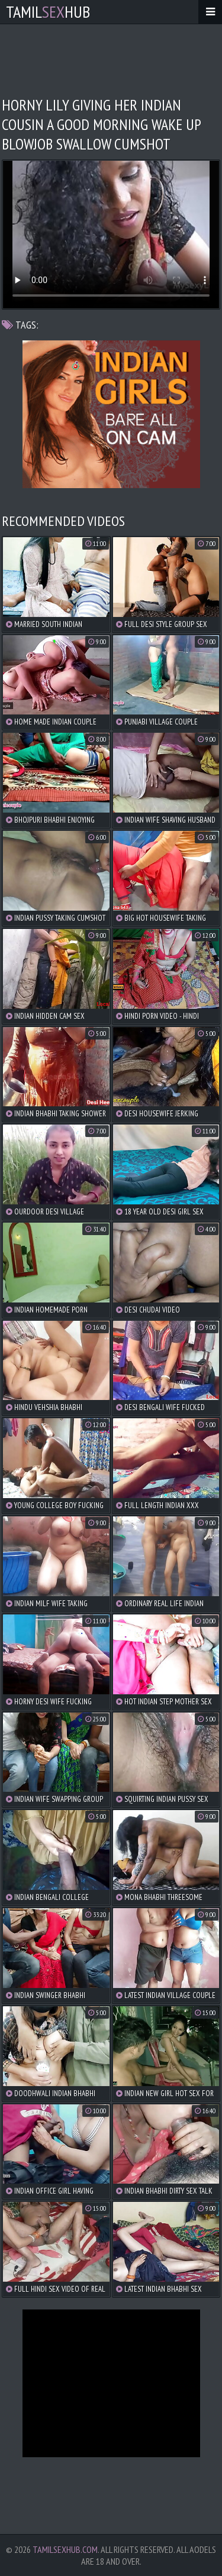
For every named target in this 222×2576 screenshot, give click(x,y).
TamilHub (48, 11)
